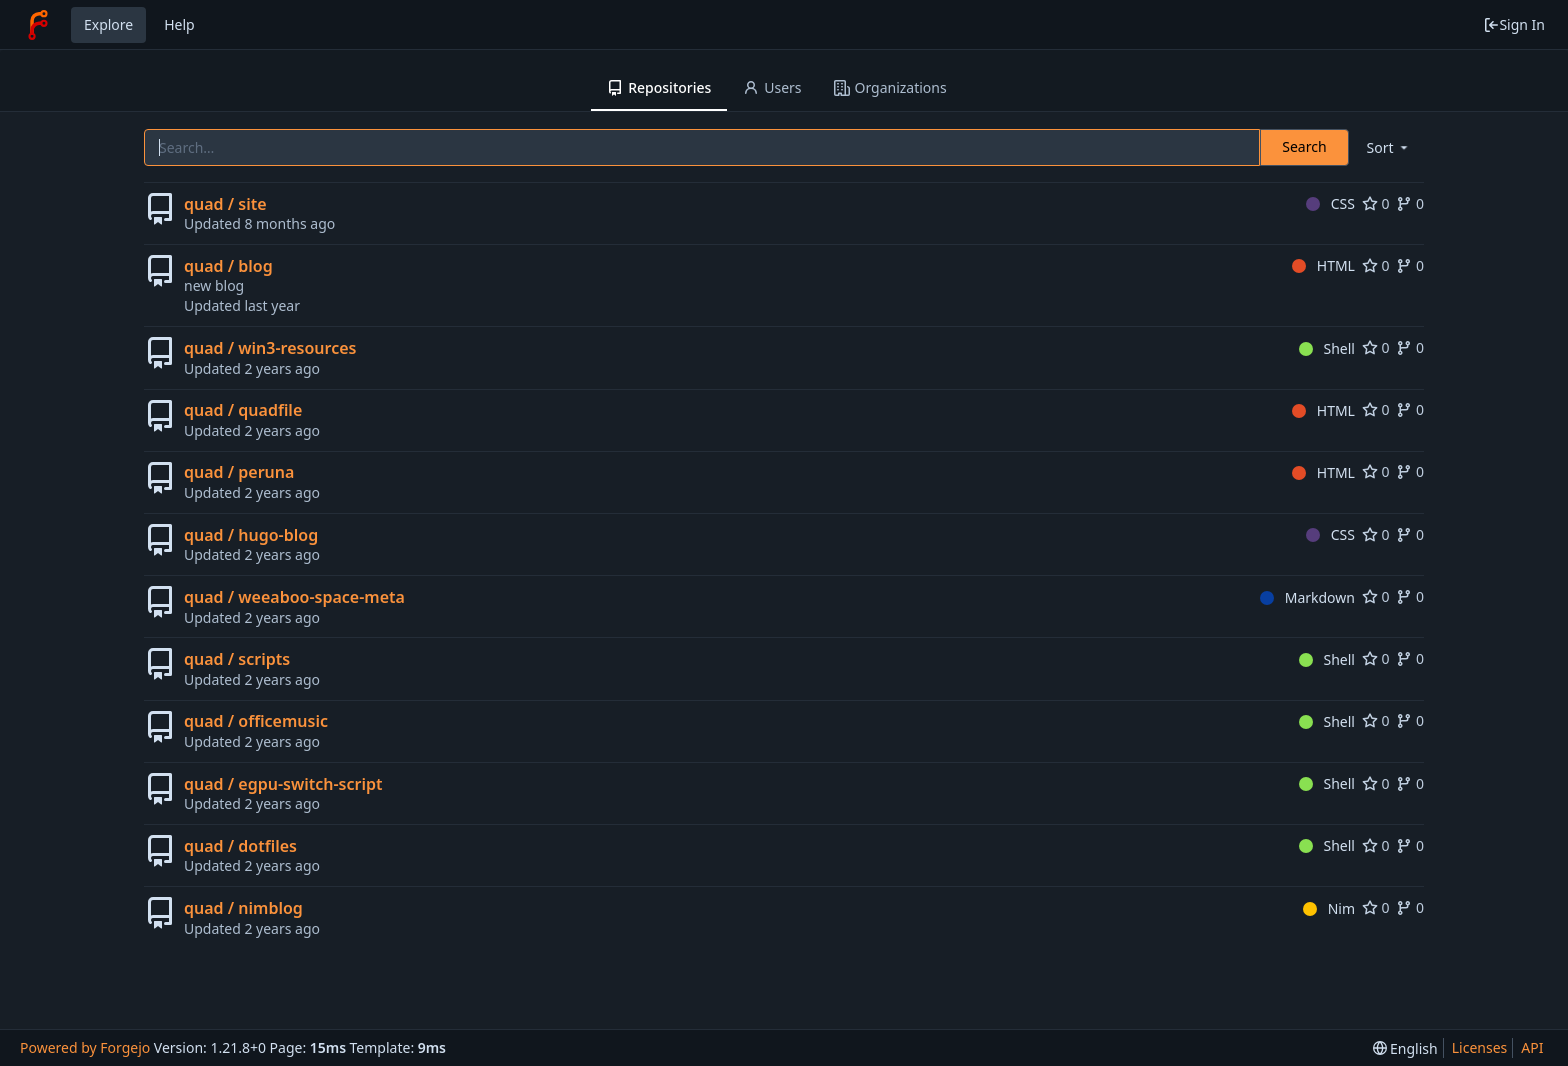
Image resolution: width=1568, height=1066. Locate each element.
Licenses (1480, 1047)
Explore (108, 24)
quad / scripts (237, 659)
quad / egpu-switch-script (283, 784)
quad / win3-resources (270, 348)
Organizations (890, 87)
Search (1304, 146)
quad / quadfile (243, 410)
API (1532, 1047)
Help (179, 24)
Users (772, 87)
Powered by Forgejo (85, 1047)
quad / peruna (239, 472)
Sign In (1514, 24)
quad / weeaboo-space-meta (294, 597)
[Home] (38, 25)
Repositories (659, 87)
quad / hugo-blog (251, 535)
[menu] (1389, 147)
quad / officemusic (256, 721)
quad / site (225, 204)
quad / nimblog (243, 908)
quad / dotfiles (240, 846)
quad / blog (228, 266)
